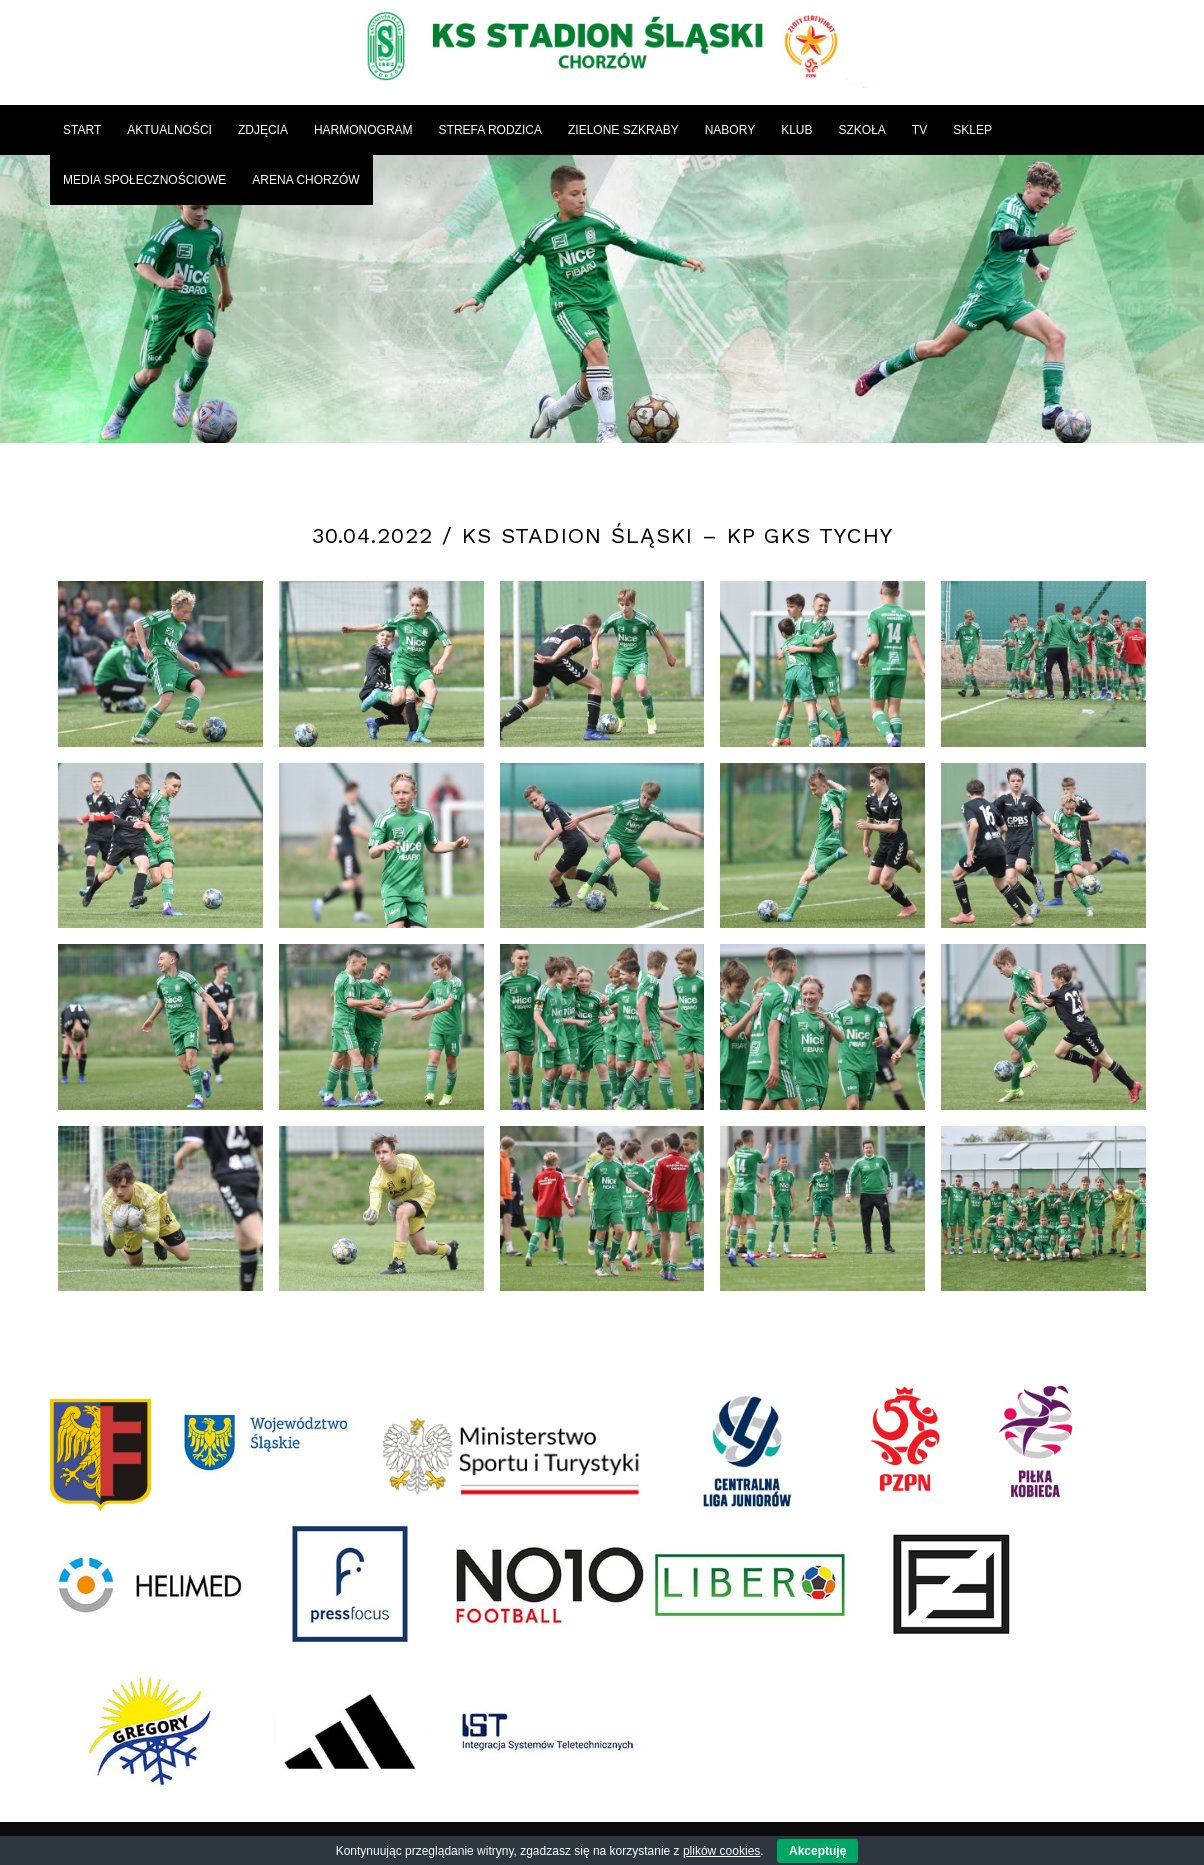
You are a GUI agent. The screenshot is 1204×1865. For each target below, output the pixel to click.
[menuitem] (82, 130)
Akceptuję (817, 1851)
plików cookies (721, 1851)
